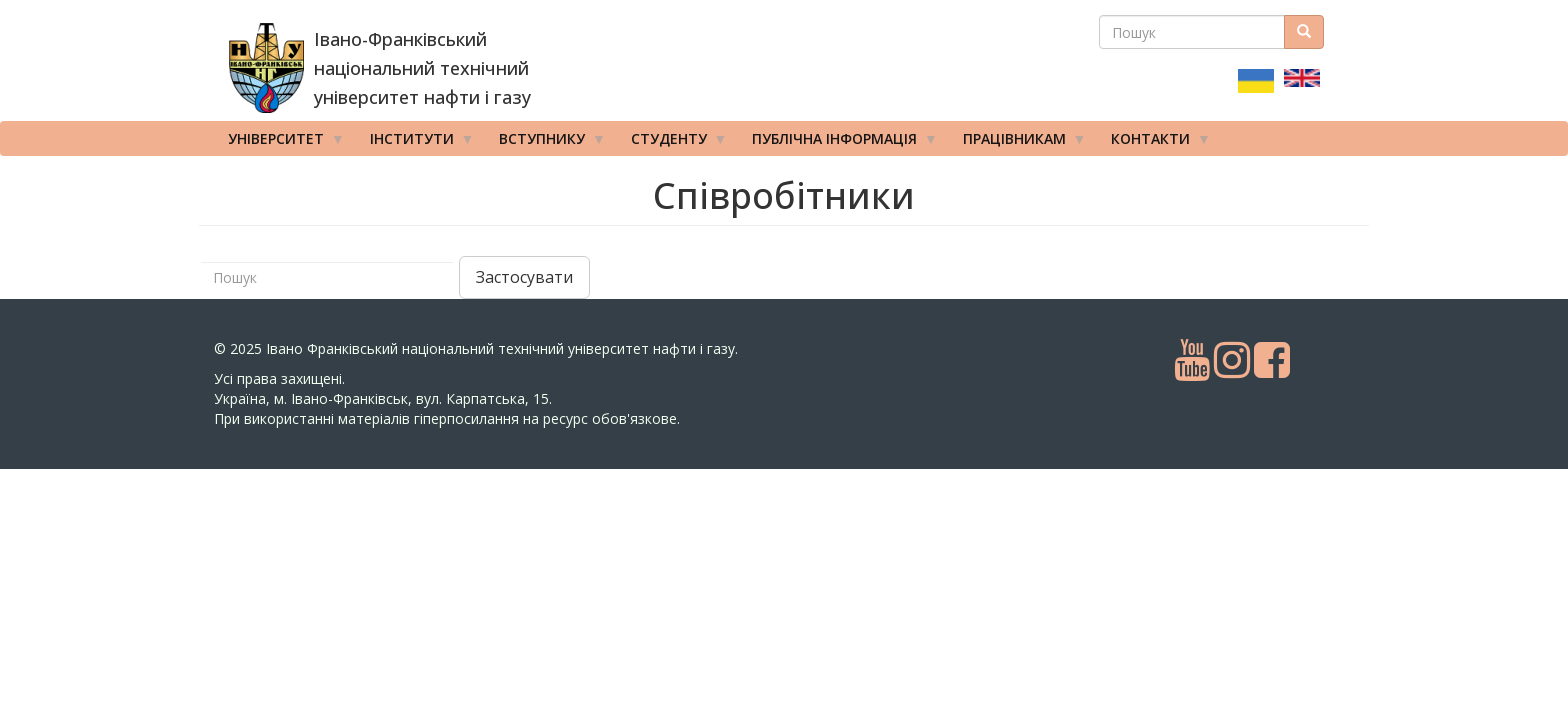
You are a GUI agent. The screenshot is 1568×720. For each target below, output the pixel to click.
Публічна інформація (838, 143)
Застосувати (524, 277)
